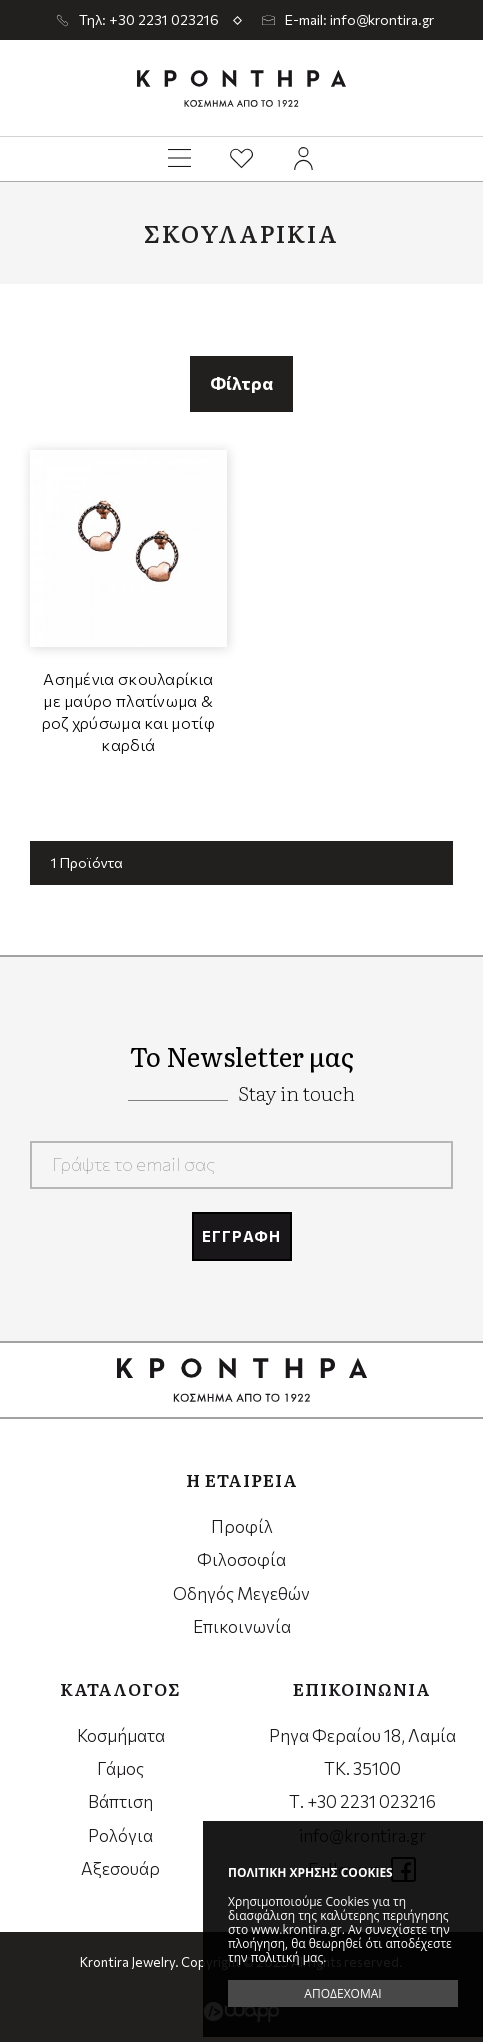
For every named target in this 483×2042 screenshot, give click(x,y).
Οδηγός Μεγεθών (241, 1593)
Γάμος (120, 1768)
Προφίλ (242, 1526)
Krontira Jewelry (241, 88)
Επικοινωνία (242, 1626)
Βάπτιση (120, 1801)
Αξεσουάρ (120, 1868)
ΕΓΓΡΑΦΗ (241, 1236)
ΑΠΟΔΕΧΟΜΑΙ (342, 1993)
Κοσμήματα (121, 1735)
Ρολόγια (120, 1835)
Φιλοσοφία (241, 1559)
